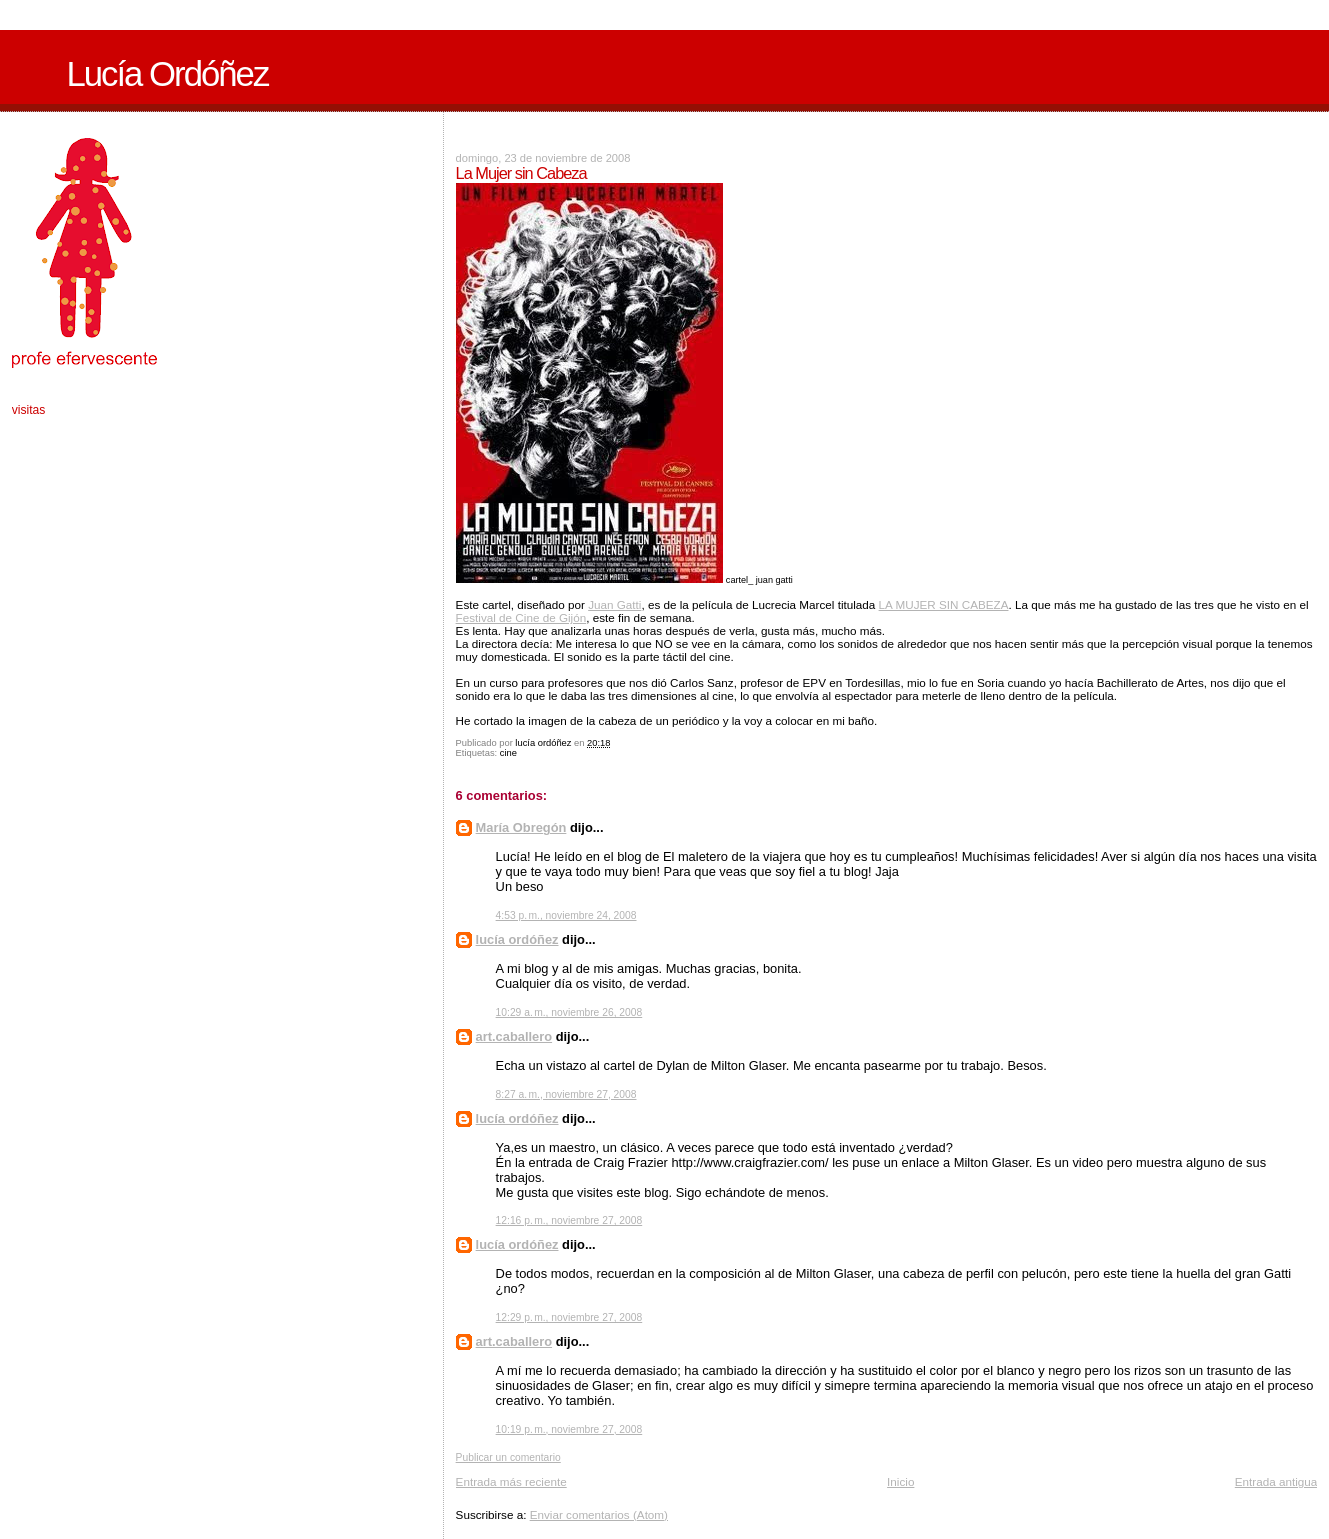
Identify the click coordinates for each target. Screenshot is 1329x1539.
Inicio (900, 1481)
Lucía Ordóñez (167, 74)
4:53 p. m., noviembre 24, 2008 (566, 915)
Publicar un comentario (508, 1457)
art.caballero (514, 1036)
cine (508, 753)
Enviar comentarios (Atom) (599, 1514)
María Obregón (521, 827)
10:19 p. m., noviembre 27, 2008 (569, 1429)
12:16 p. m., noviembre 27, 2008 (569, 1220)
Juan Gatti (614, 604)
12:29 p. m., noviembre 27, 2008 (569, 1317)
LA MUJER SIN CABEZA (944, 604)
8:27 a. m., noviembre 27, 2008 (566, 1094)
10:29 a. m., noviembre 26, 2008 (569, 1012)
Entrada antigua (1276, 1481)
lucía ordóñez (517, 939)
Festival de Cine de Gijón (521, 617)
